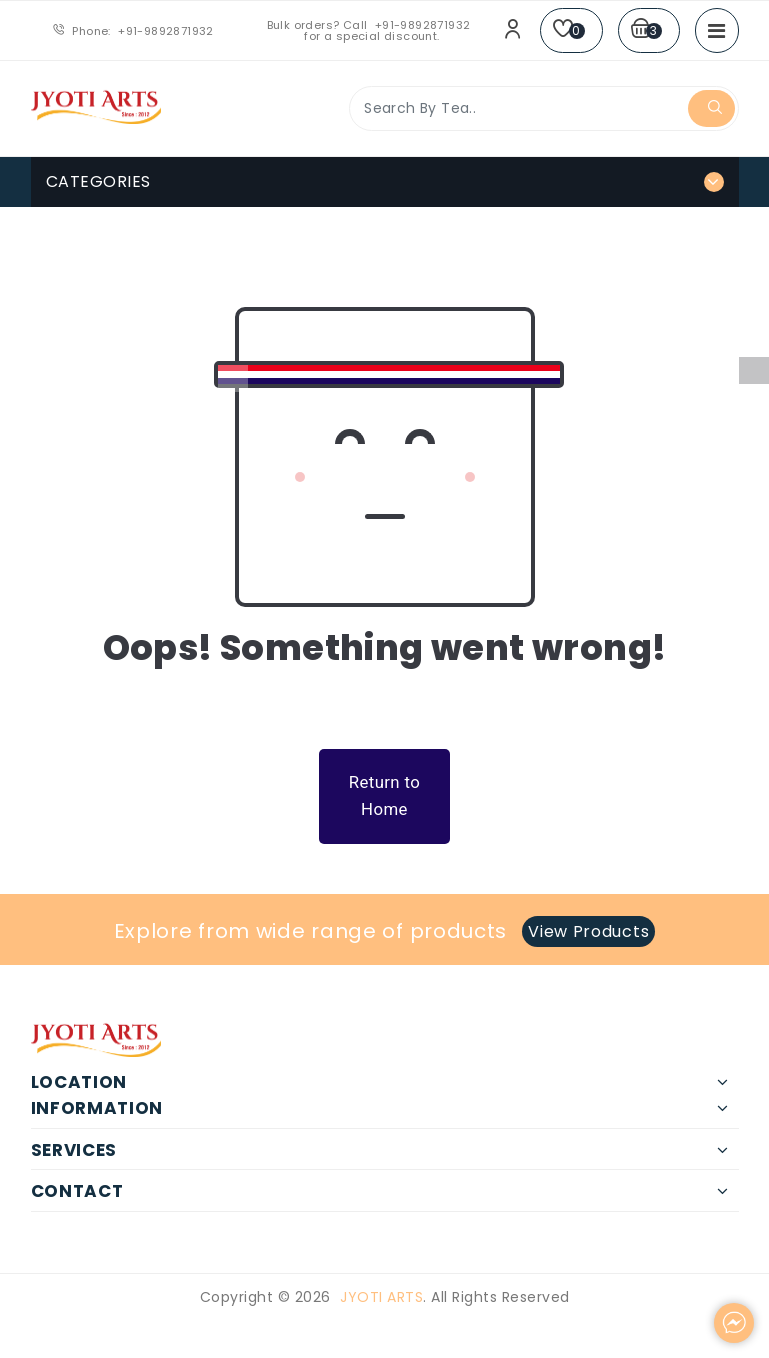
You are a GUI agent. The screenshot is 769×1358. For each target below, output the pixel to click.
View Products (588, 931)
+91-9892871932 (166, 31)
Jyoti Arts (381, 1297)
